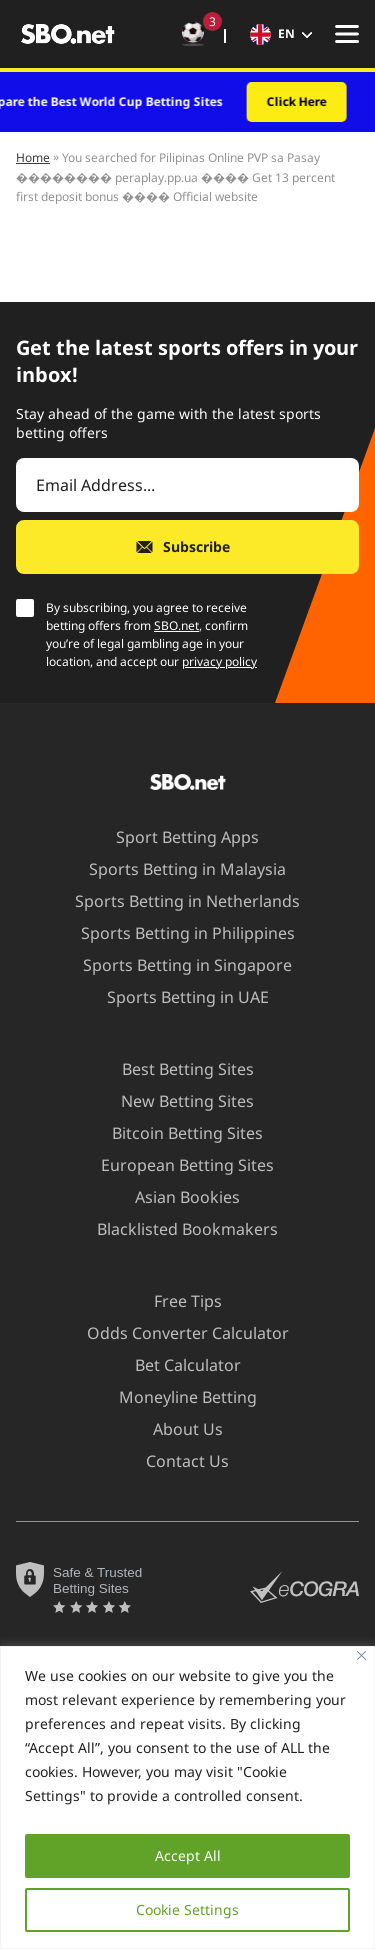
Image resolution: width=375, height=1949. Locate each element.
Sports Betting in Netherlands (175, 901)
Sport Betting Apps (175, 837)
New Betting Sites (175, 1101)
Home (33, 157)
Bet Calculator (176, 1365)
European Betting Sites (175, 1165)
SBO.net (176, 625)
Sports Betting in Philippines (176, 933)
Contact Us (175, 1461)
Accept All (188, 1855)
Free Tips (176, 1301)
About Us (176, 1429)
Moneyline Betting (176, 1397)
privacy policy (219, 661)
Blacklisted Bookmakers (175, 1229)
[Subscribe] (187, 547)
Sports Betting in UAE (176, 997)
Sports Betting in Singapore (175, 965)
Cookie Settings (187, 1909)
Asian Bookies (175, 1197)
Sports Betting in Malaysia (175, 869)
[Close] (361, 1655)
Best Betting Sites (176, 1069)
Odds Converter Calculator (176, 1333)
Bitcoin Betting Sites (175, 1133)
